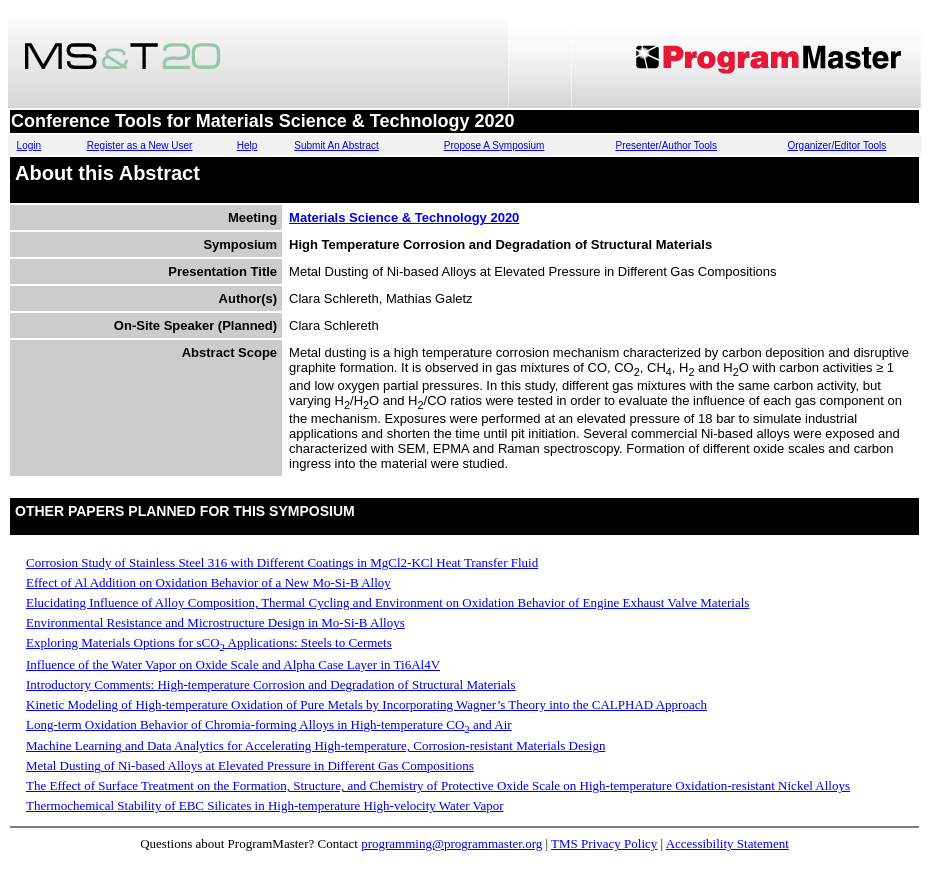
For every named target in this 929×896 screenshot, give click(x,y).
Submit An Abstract (336, 145)
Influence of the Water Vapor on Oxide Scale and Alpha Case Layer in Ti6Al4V (233, 664)
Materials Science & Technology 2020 (404, 217)
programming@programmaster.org (451, 843)
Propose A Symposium (494, 145)
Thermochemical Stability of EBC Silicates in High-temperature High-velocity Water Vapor (265, 805)
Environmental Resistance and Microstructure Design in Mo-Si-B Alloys (215, 622)
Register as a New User (140, 145)
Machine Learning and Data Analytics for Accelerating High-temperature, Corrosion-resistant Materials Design (315, 745)
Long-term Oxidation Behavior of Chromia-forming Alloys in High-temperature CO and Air (269, 724)
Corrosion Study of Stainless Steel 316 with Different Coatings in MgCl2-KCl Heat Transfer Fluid (282, 562)
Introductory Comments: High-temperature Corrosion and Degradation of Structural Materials (271, 684)
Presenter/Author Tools (667, 145)
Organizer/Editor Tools (837, 145)
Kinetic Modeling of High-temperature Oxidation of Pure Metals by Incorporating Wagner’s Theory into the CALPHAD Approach (366, 704)
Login (29, 145)
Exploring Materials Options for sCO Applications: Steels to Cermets (209, 642)
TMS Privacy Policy (604, 843)
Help (247, 145)
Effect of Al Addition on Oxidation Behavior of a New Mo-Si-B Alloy (208, 582)
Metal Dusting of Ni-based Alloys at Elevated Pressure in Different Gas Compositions (250, 765)
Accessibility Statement (727, 843)
